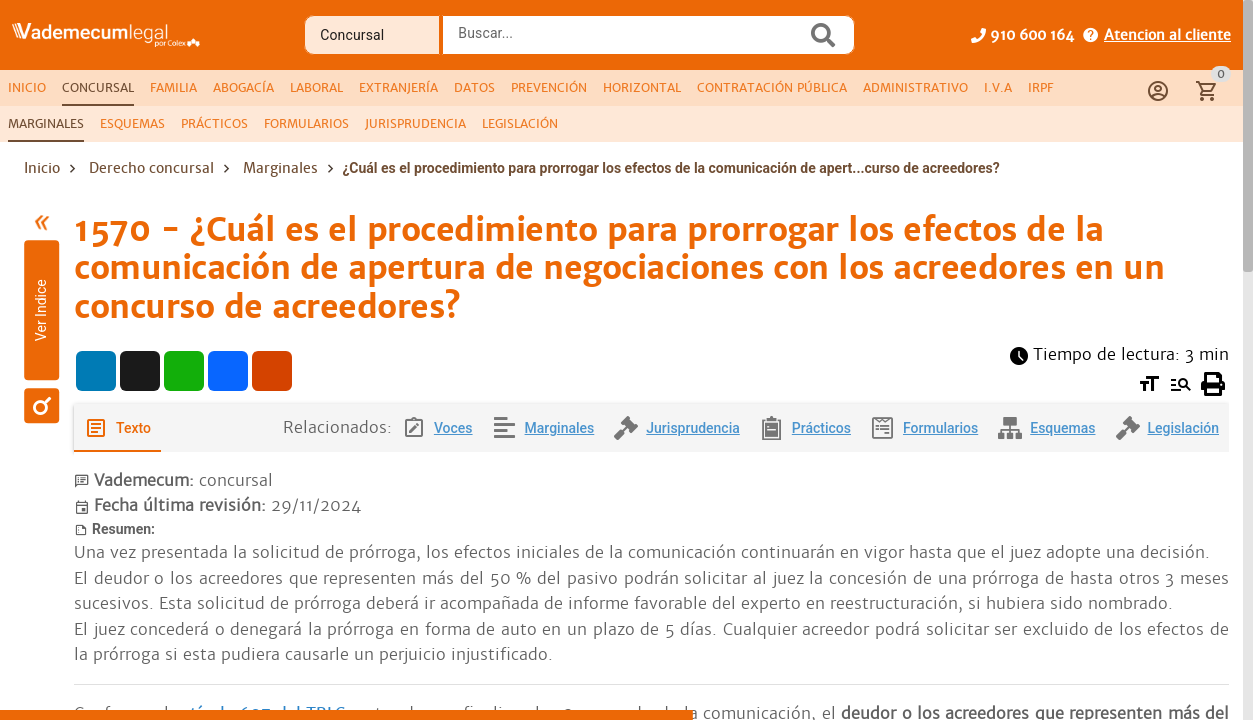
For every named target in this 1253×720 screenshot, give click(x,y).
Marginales (280, 168)
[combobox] (629, 41)
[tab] (27, 88)
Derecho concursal (151, 168)
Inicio (42, 168)
